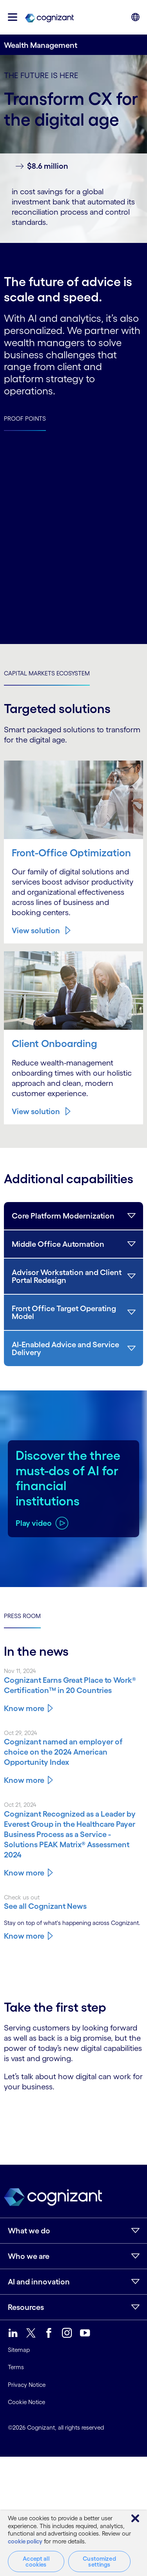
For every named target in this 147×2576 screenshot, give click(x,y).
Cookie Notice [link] (26, 2402)
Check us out (22, 1897)
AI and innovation (39, 2281)
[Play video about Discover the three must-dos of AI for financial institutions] (42, 1523)
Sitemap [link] (19, 2349)
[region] (73, 2543)
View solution (36, 930)
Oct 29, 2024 (20, 1732)
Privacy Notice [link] (26, 2384)
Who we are (28, 2256)
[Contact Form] (73, 2119)
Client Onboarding (54, 1043)
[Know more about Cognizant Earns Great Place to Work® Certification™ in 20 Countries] (73, 1685)
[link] (49, 17)
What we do (29, 2230)
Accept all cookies (36, 2561)
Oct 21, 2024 (20, 1804)
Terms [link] (16, 2367)
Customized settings (99, 2561)
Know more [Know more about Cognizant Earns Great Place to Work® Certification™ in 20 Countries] (24, 1708)
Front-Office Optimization (71, 852)
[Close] (135, 2518)
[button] (12, 17)
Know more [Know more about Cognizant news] (24, 1936)
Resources (26, 2307)
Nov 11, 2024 (20, 1670)
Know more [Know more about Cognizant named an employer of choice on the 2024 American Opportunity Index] (24, 1780)
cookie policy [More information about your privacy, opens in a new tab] (25, 2541)
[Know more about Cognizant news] (73, 1906)
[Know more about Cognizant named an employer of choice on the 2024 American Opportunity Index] (73, 1752)
